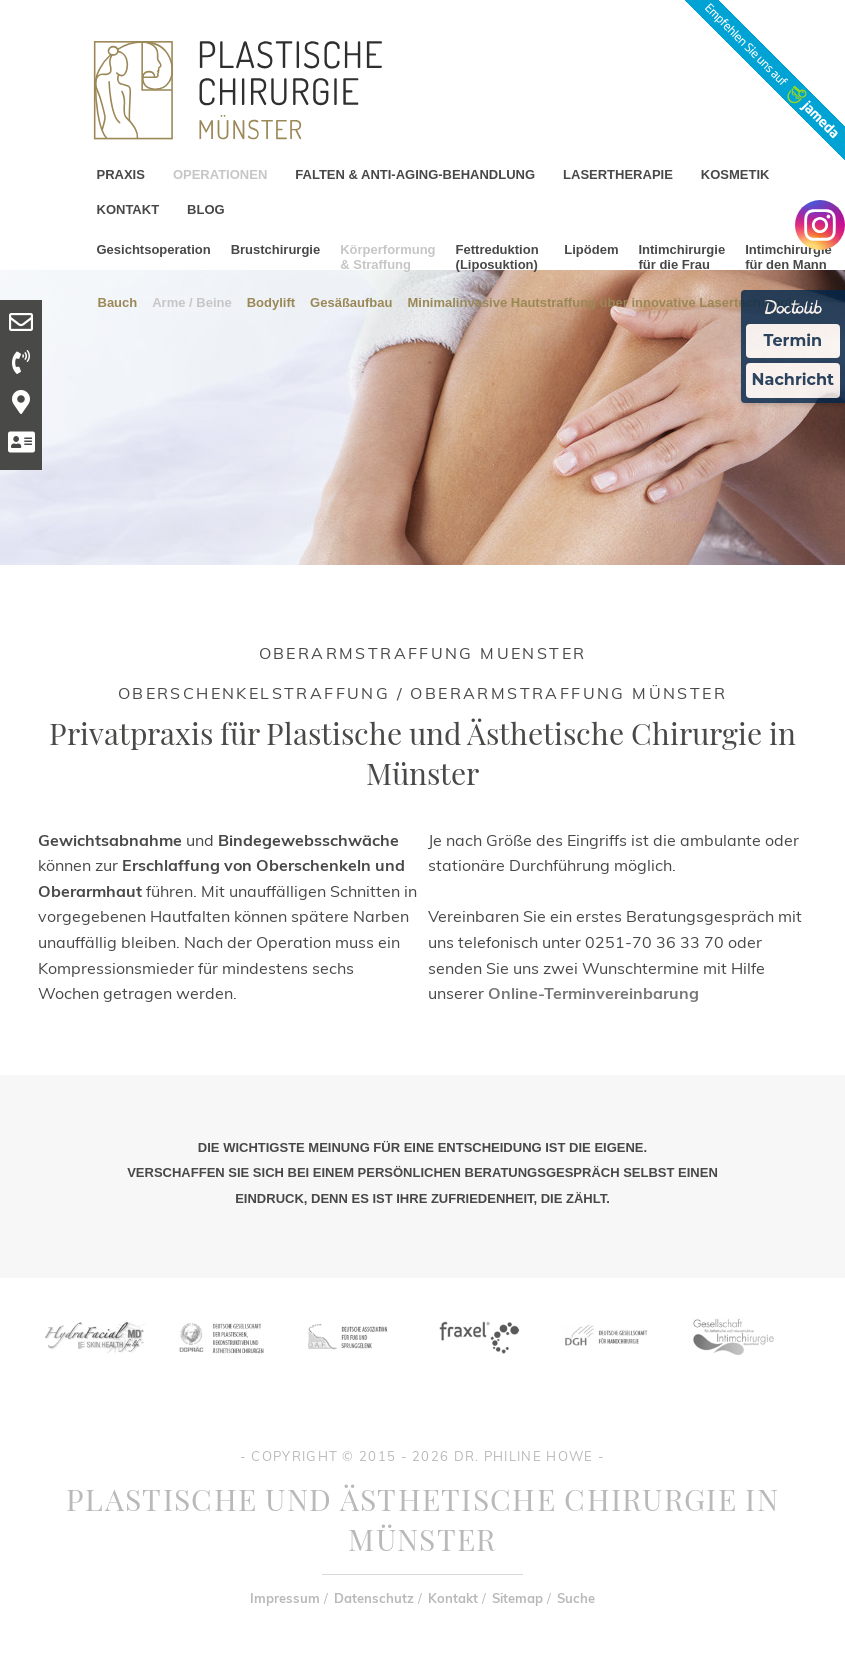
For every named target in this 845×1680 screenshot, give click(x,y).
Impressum (285, 1598)
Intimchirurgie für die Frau (681, 257)
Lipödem (591, 249)
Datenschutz (374, 1598)
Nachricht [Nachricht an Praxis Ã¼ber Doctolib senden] (793, 379)
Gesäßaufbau (351, 301)
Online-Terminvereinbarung (593, 993)
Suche (576, 1598)
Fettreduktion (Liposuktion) (497, 257)
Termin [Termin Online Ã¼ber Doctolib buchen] (793, 340)
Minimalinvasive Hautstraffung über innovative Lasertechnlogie (603, 301)
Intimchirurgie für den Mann (788, 257)
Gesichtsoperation (154, 249)
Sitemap (517, 1598)
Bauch (118, 301)
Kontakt (453, 1598)
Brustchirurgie (276, 249)
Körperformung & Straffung (387, 257)
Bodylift (271, 301)
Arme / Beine (191, 301)
